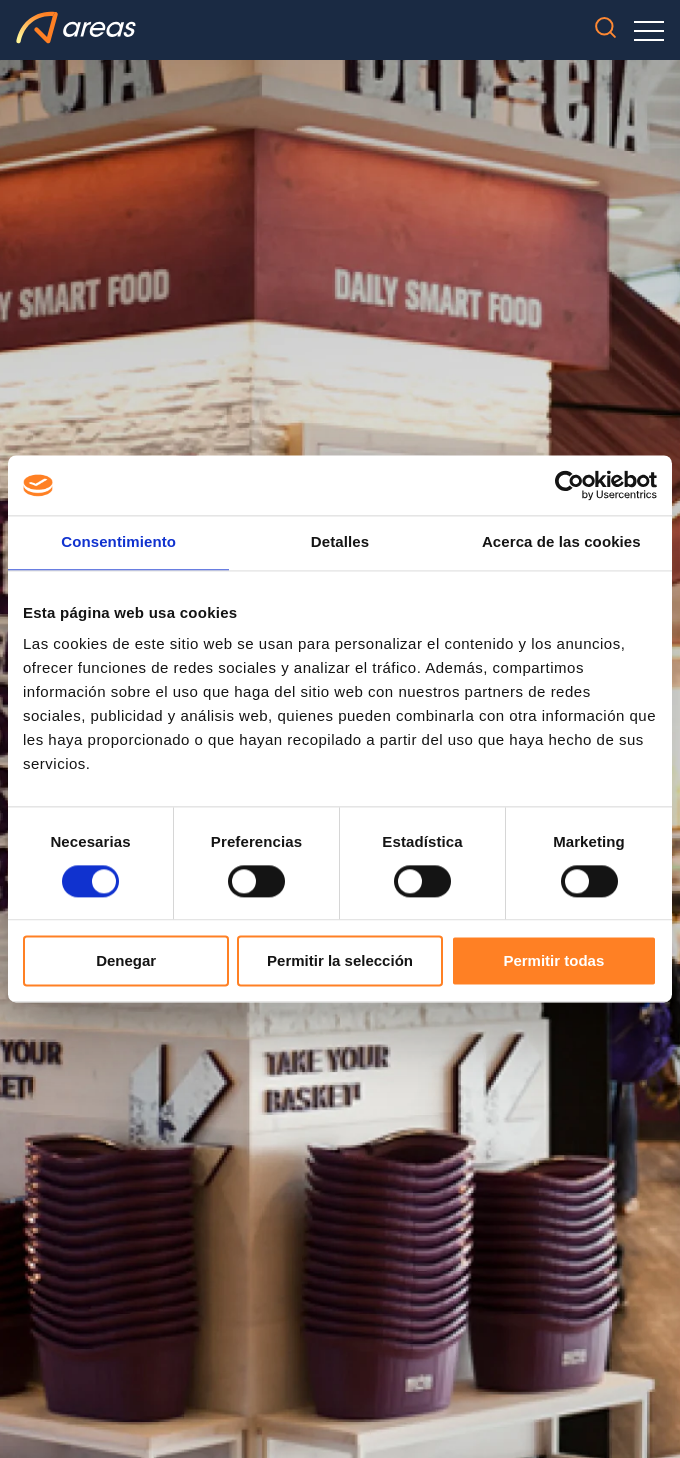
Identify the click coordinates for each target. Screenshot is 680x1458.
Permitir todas (553, 961)
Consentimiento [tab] (118, 541)
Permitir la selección (340, 961)
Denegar (126, 961)
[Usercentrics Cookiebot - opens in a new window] (569, 485)
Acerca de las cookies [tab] (561, 541)
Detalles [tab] (340, 541)
